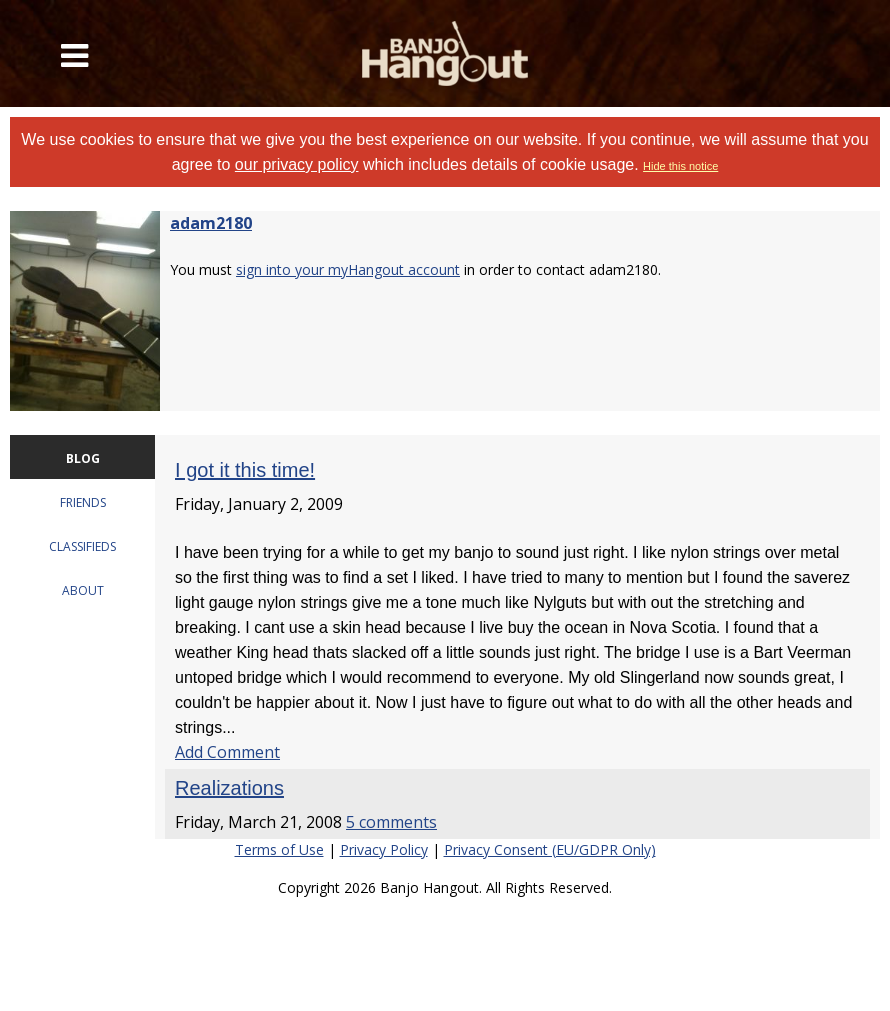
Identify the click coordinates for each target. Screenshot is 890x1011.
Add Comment (227, 752)
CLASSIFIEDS (82, 546)
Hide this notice (680, 166)
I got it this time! (245, 470)
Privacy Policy (384, 849)
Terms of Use (279, 849)
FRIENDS (83, 502)
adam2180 (211, 223)
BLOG (83, 458)
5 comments (391, 822)
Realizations (229, 788)
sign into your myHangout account (348, 269)
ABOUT (83, 590)
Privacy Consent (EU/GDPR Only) (550, 849)
